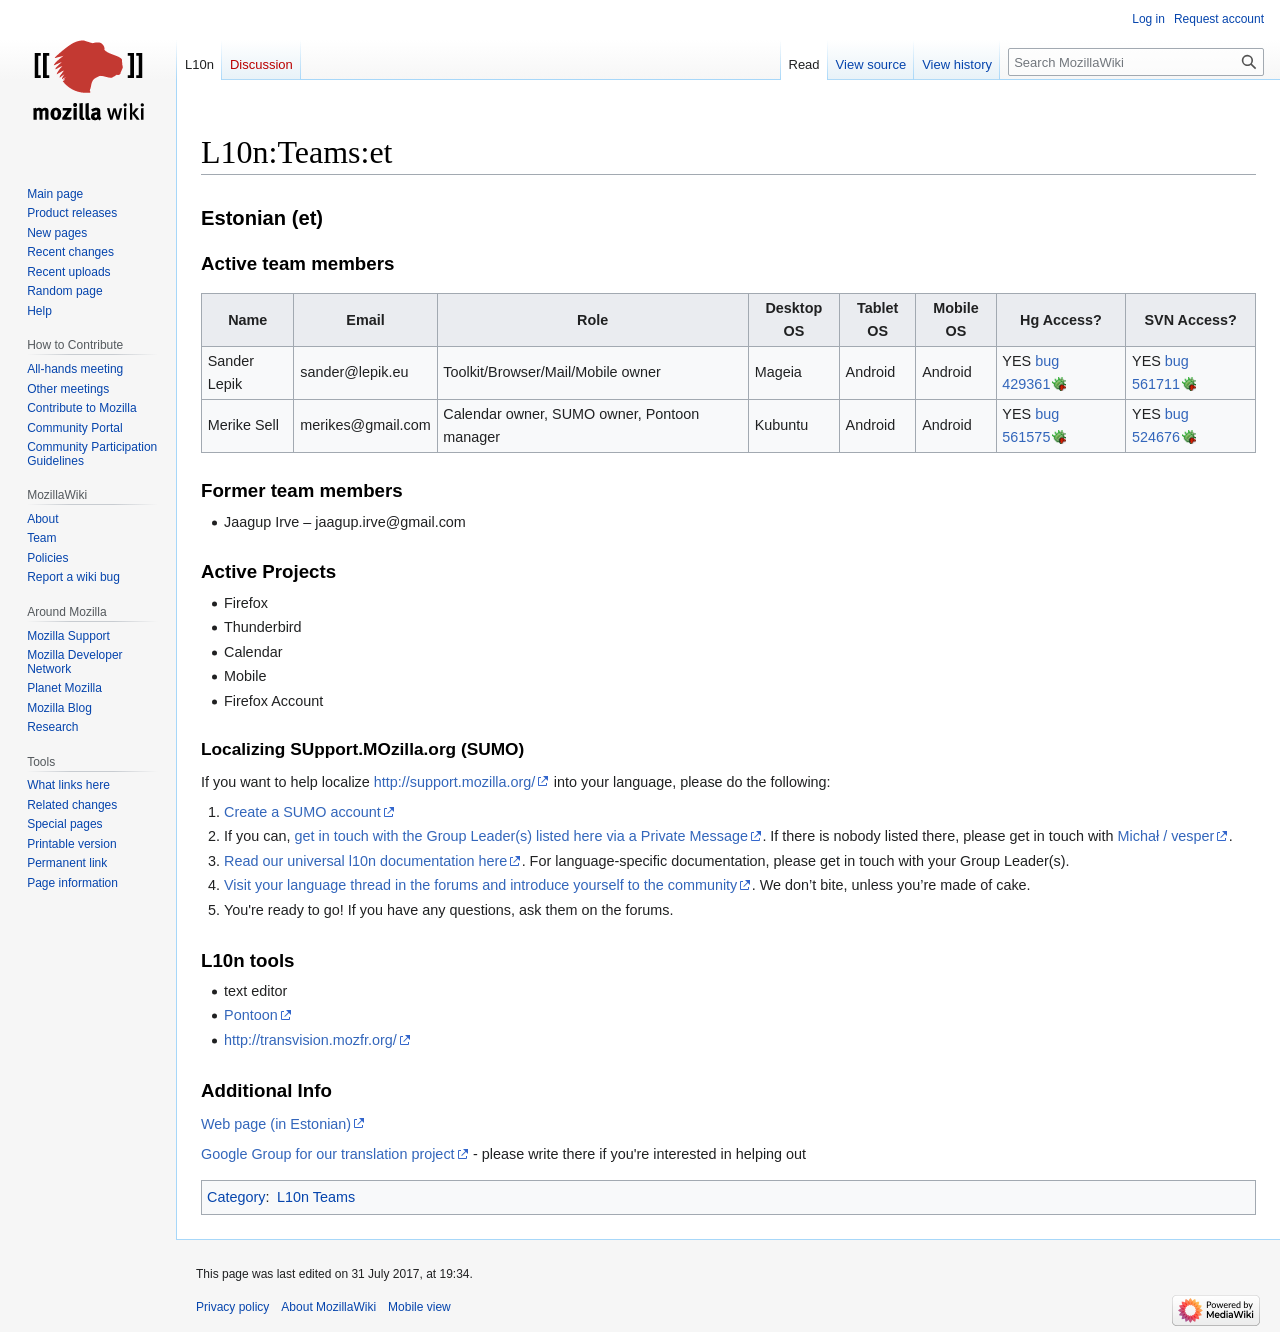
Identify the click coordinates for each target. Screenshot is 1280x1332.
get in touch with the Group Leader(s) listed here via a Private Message (521, 836)
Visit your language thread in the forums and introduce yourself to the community (480, 885)
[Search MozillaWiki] (1136, 62)
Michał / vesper (1166, 836)
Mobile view (419, 1307)
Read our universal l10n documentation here (365, 861)
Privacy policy (232, 1307)
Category (236, 1197)
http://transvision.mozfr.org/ (310, 1040)
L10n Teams (316, 1197)
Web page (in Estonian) (276, 1124)
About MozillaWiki (328, 1307)
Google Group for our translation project (328, 1154)
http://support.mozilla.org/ (455, 782)
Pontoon (251, 1015)
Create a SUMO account (302, 812)
